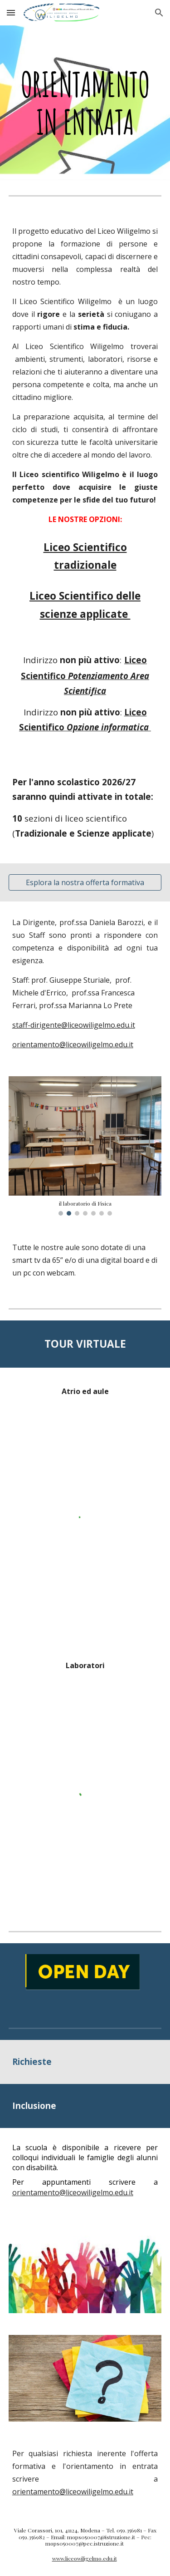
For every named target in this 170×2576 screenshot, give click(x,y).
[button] (11, 12)
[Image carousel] (85, 1146)
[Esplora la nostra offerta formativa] (85, 882)
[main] (85, 103)
